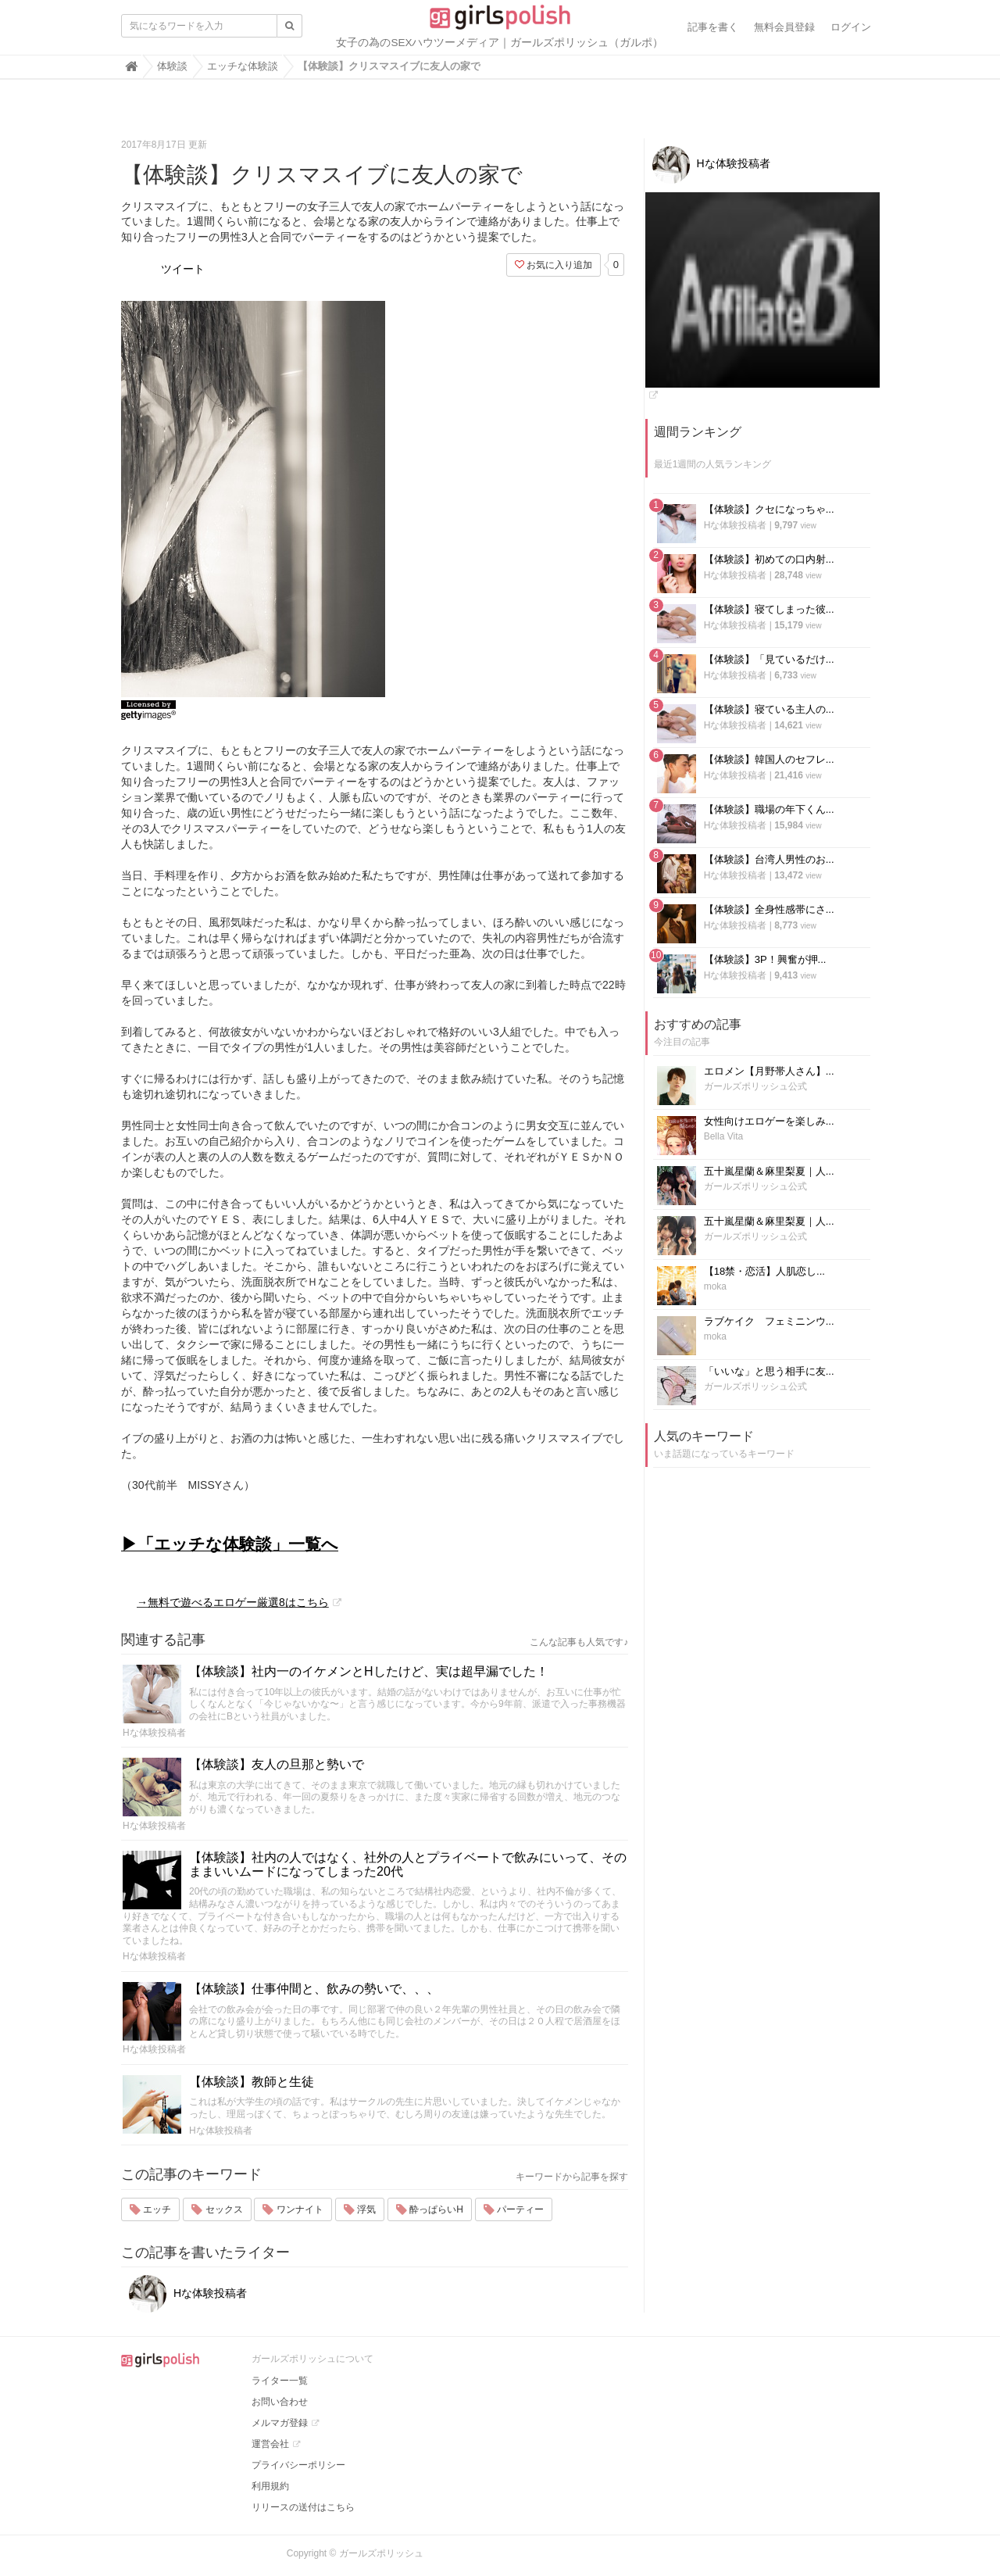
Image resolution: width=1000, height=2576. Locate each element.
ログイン (850, 27)
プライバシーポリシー (298, 2465)
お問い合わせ (280, 2401)
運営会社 (270, 2443)
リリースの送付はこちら (303, 2507)
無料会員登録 (784, 27)
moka (715, 1286)
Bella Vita (723, 1136)
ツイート (183, 269)
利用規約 (270, 2486)
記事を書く (713, 27)
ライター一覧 (280, 2380)
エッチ (150, 2209)
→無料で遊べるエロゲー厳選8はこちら (233, 1602)
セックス (216, 2209)
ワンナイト (292, 2209)
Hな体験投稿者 (154, 1732)
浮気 (360, 2209)
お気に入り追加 (553, 264)
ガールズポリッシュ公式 (755, 1086)
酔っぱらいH (429, 2209)
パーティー (514, 2209)
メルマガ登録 (280, 2422)
